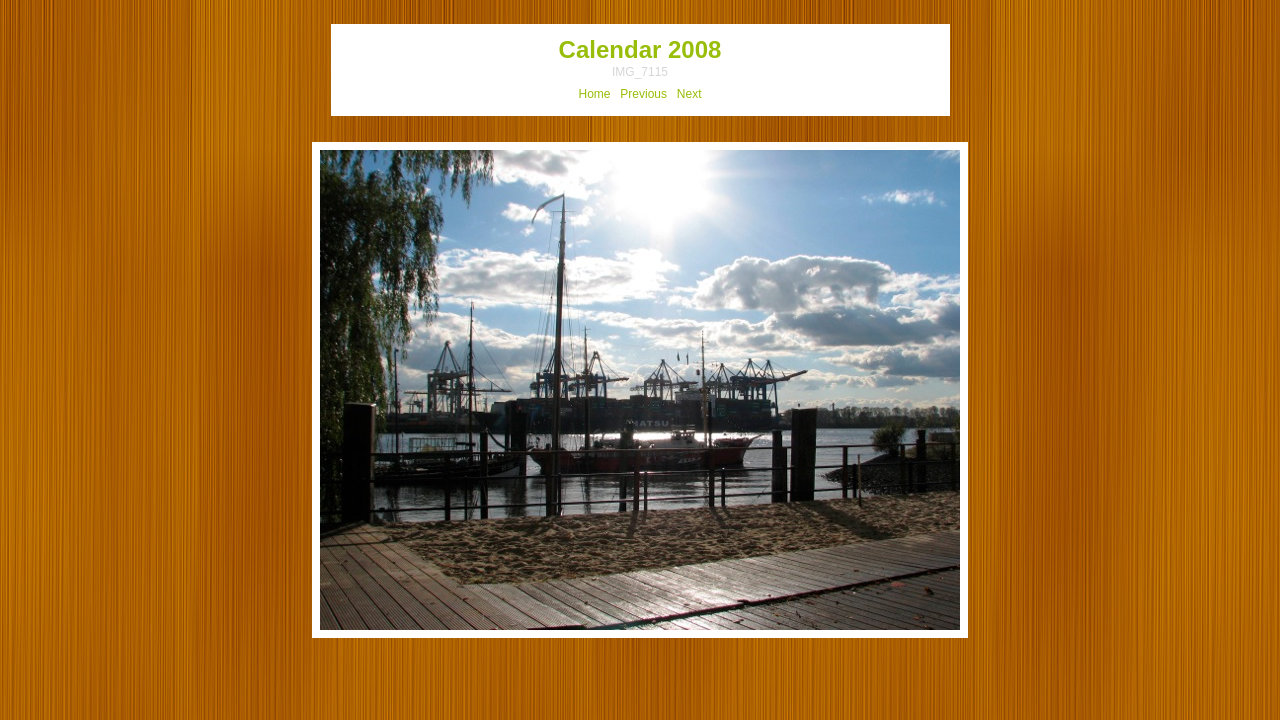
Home (595, 94)
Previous (643, 94)
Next (689, 94)
